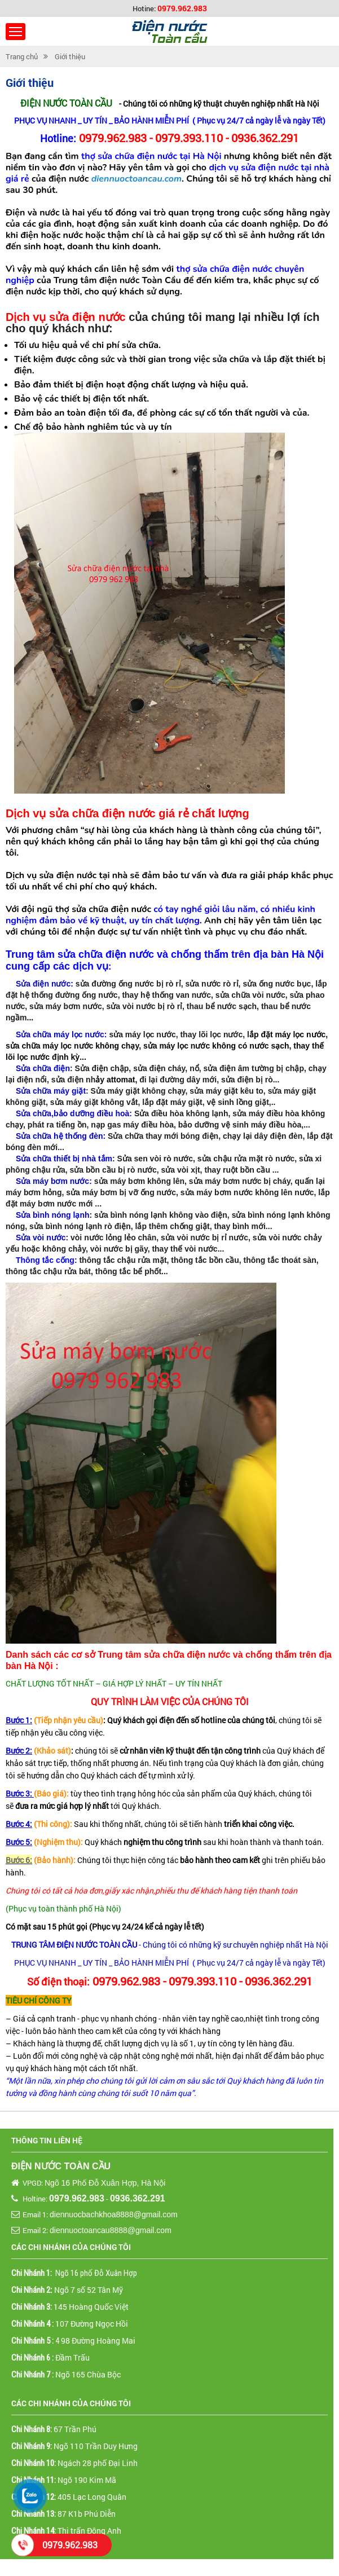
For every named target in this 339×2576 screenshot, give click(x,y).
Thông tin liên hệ (46, 2140)
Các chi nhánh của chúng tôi (71, 2247)
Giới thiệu (70, 56)
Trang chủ (22, 56)
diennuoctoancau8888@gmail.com (110, 2230)
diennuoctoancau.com (136, 179)
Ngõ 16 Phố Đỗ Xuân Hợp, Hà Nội (105, 2182)
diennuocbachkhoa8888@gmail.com (114, 2214)
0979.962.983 (182, 8)
